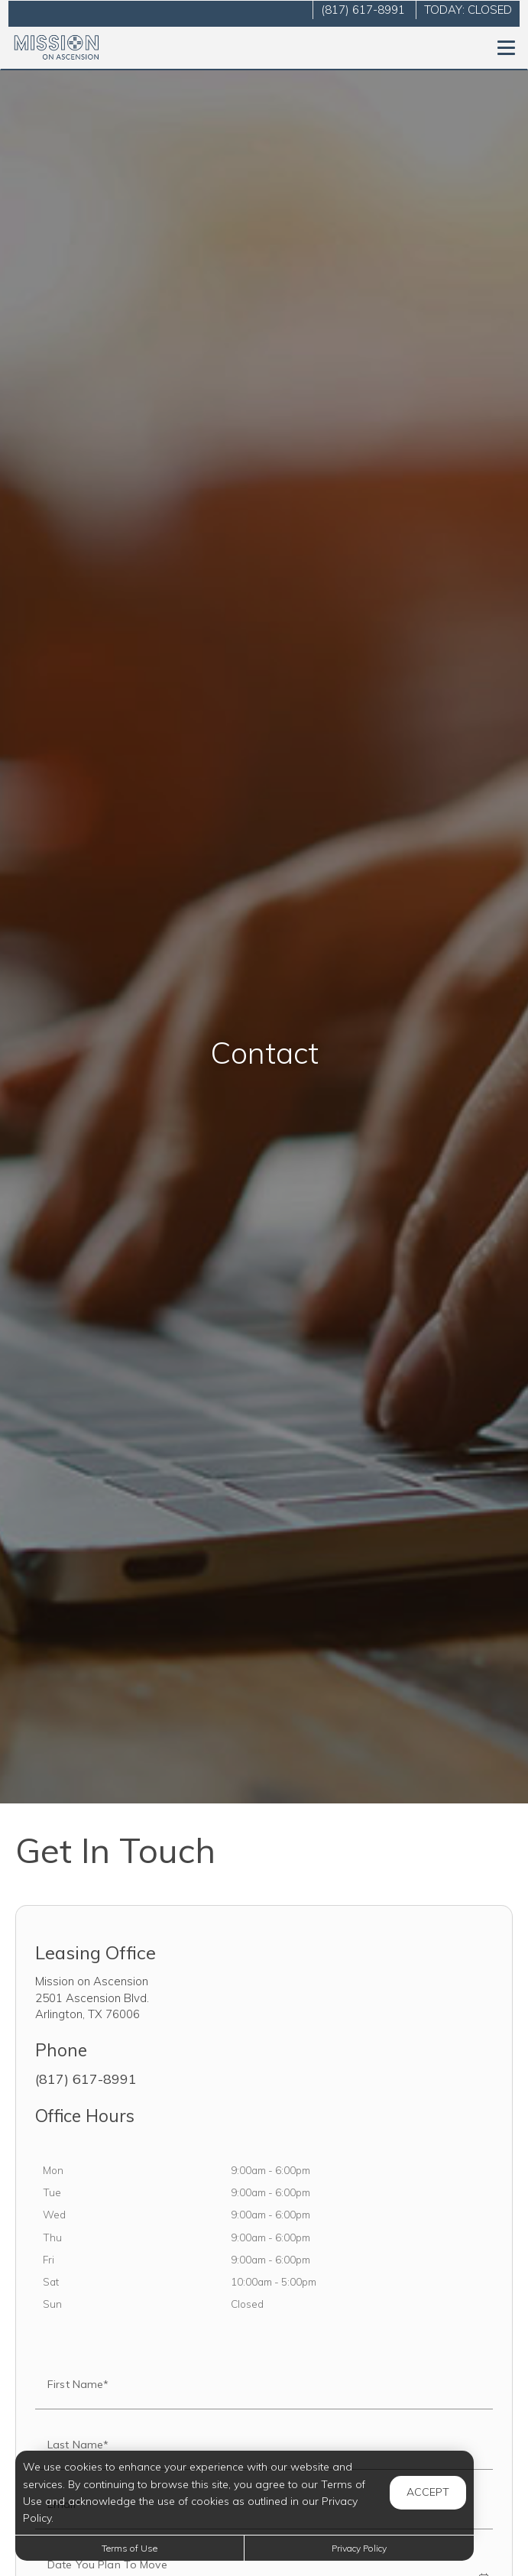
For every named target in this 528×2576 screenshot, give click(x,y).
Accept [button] (428, 2492)
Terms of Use (129, 2548)
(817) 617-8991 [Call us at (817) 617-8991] (363, 9)
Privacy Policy (359, 2548)
